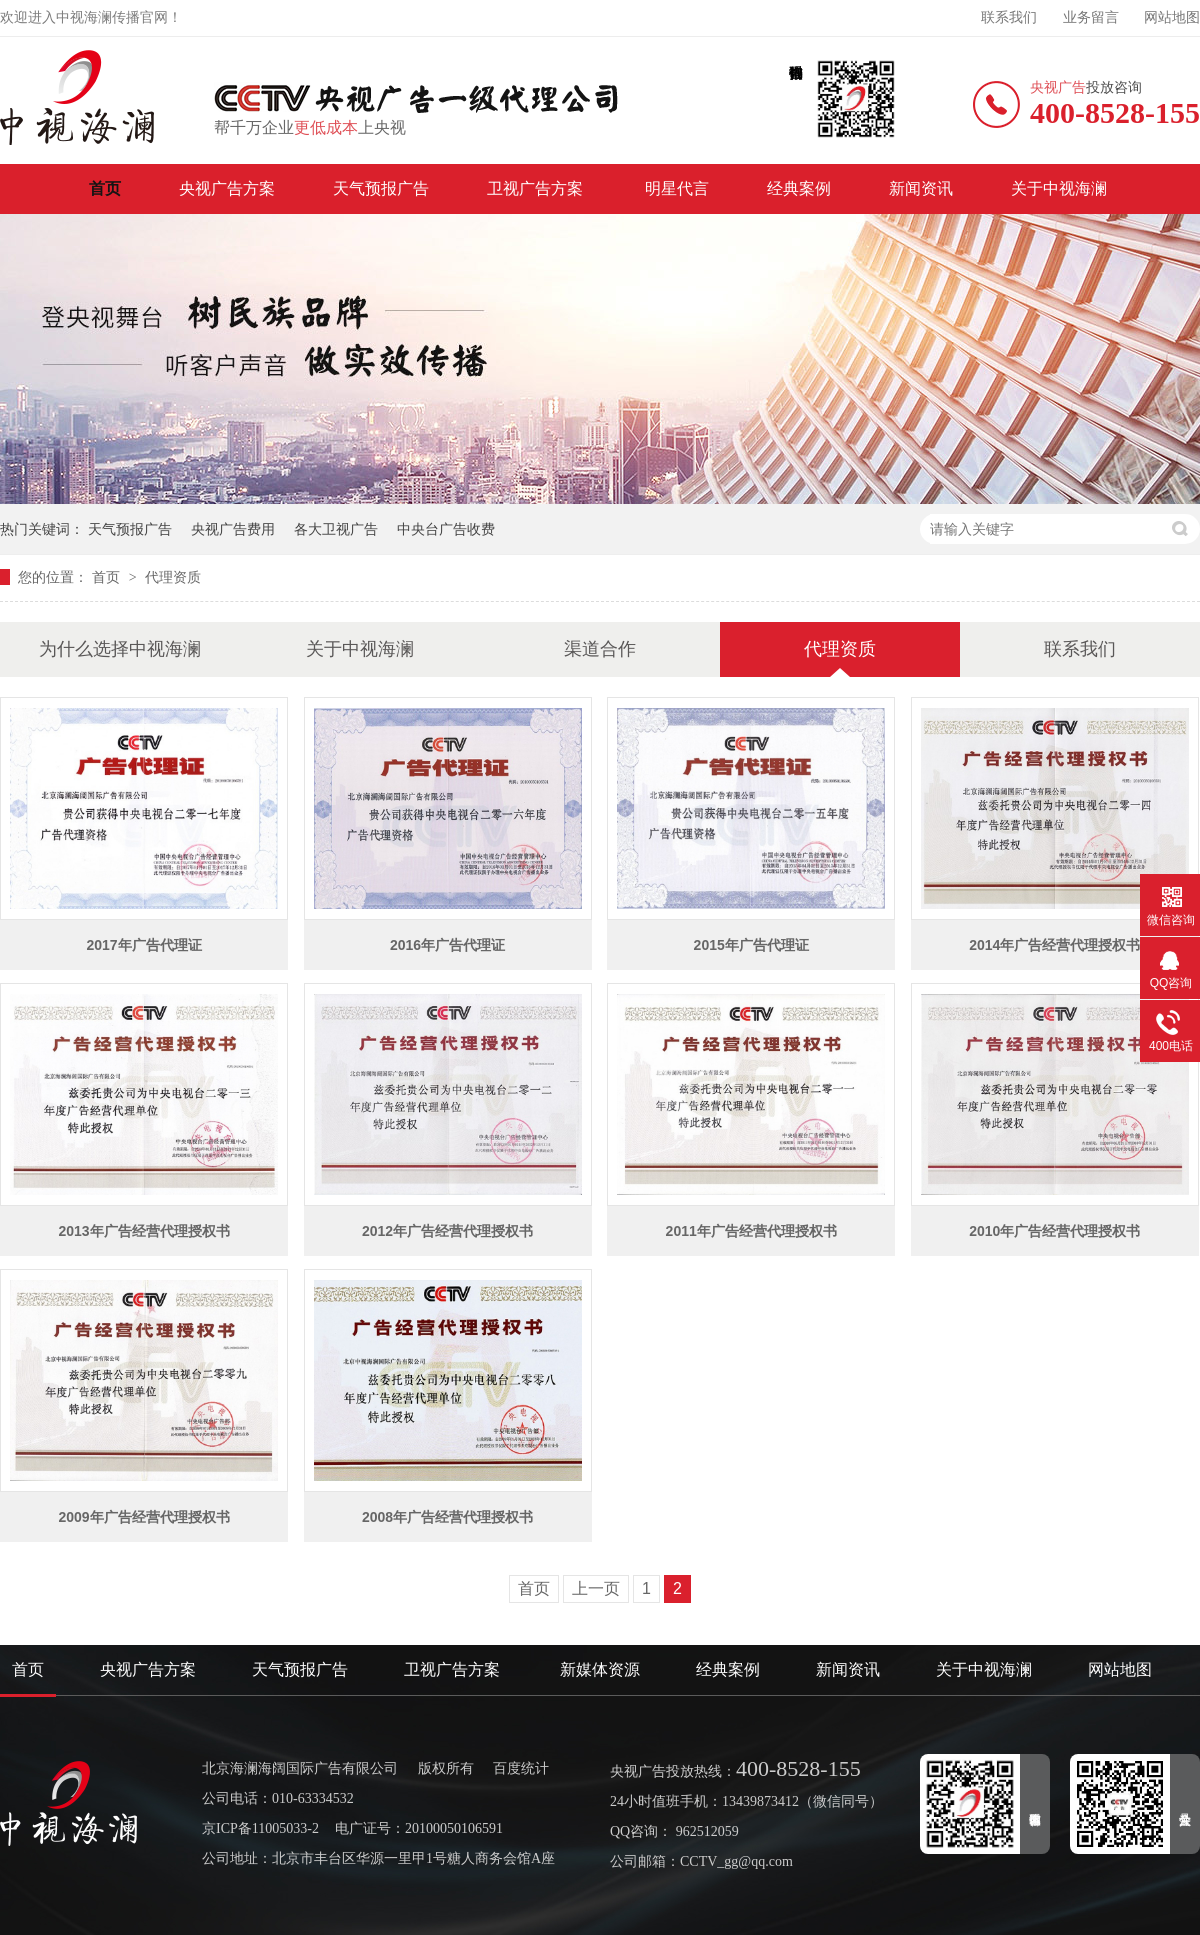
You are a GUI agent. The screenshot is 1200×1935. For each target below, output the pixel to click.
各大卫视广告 (336, 529)
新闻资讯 (921, 188)
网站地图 (1172, 17)
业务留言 (1091, 17)
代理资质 (173, 577)
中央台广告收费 (446, 529)
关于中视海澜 (1059, 188)
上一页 (596, 1588)
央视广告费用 (233, 529)
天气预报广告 (381, 188)
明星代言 (677, 188)
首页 (105, 188)
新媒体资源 (600, 1669)
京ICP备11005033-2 (260, 1828)
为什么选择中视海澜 (120, 649)
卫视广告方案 (537, 188)
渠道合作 (600, 649)
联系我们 (1009, 17)
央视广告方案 (227, 188)
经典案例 (799, 188)
